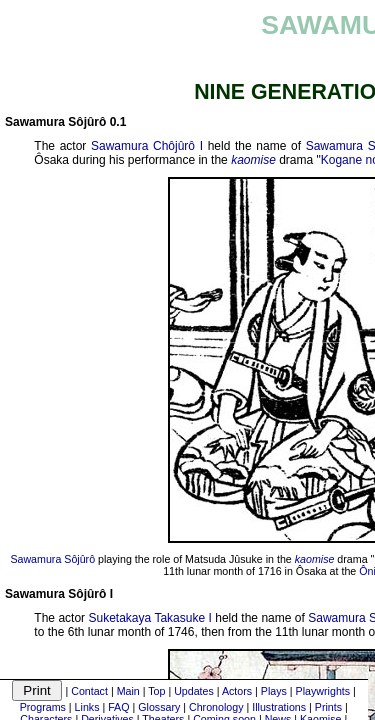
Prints (328, 707)
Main (128, 691)
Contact (89, 691)
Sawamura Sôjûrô (52, 559)
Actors (237, 691)
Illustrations (279, 707)
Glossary (159, 707)
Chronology (216, 707)
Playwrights (323, 691)
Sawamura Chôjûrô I (147, 146)
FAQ (118, 707)
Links (87, 707)
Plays (274, 691)
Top (156, 691)
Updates (194, 691)
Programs (43, 707)
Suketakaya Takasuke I (150, 618)
